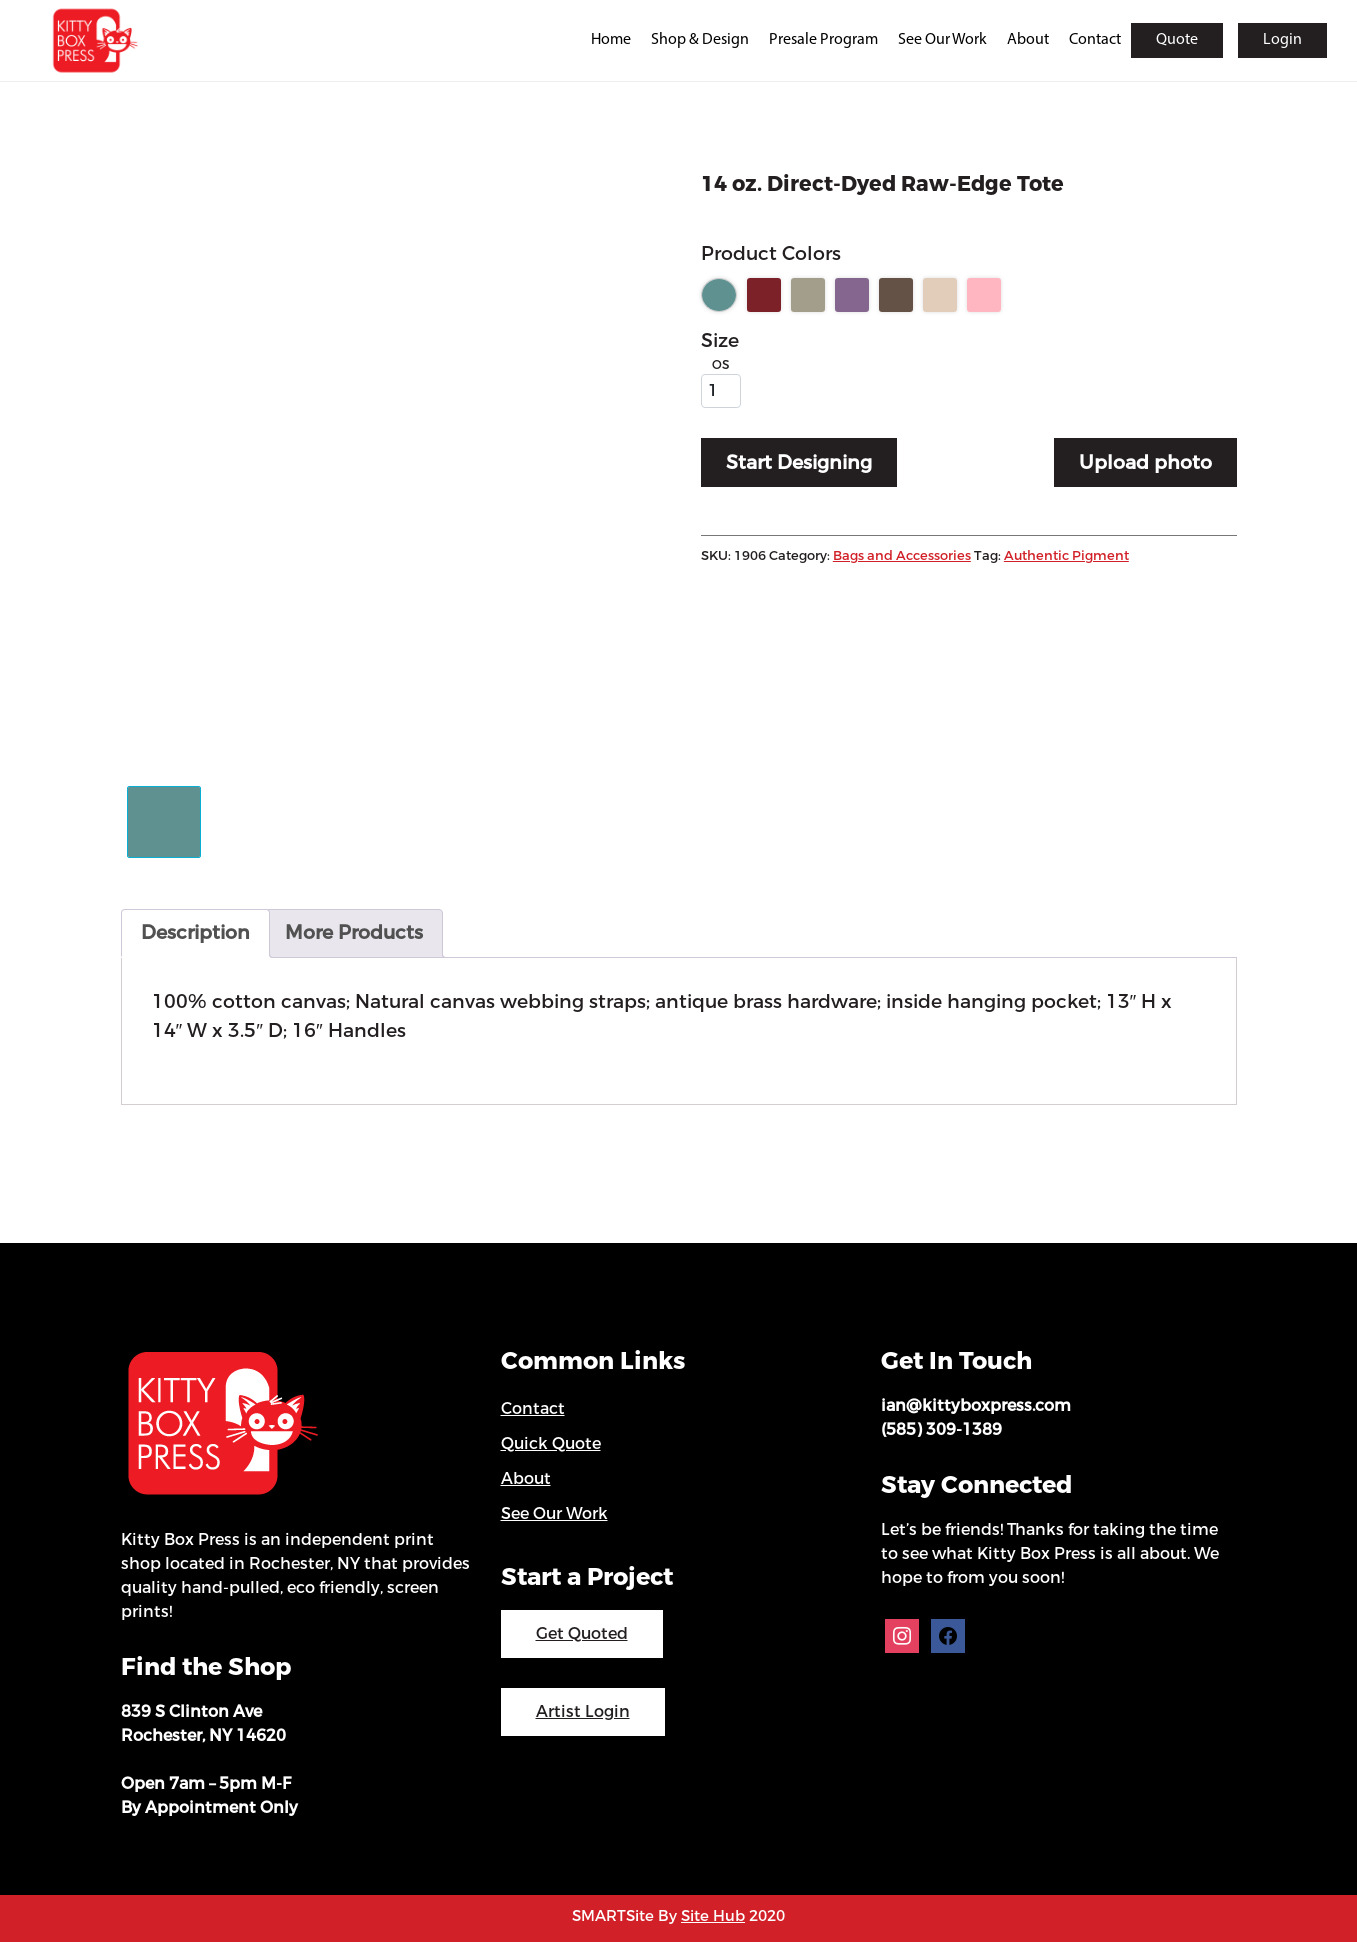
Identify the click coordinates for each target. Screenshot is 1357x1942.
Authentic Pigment (1066, 555)
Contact (1095, 40)
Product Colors (771, 253)
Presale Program (823, 40)
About (1028, 40)
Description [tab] (195, 932)
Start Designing (799, 462)
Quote (1177, 40)
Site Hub (713, 1916)
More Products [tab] (354, 932)
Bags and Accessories (902, 555)
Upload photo (1145, 462)
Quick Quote (551, 1443)
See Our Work (942, 40)
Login (1282, 40)
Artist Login (583, 1711)
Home (611, 40)
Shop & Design (700, 40)
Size (720, 340)
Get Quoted (582, 1633)
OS (720, 365)
